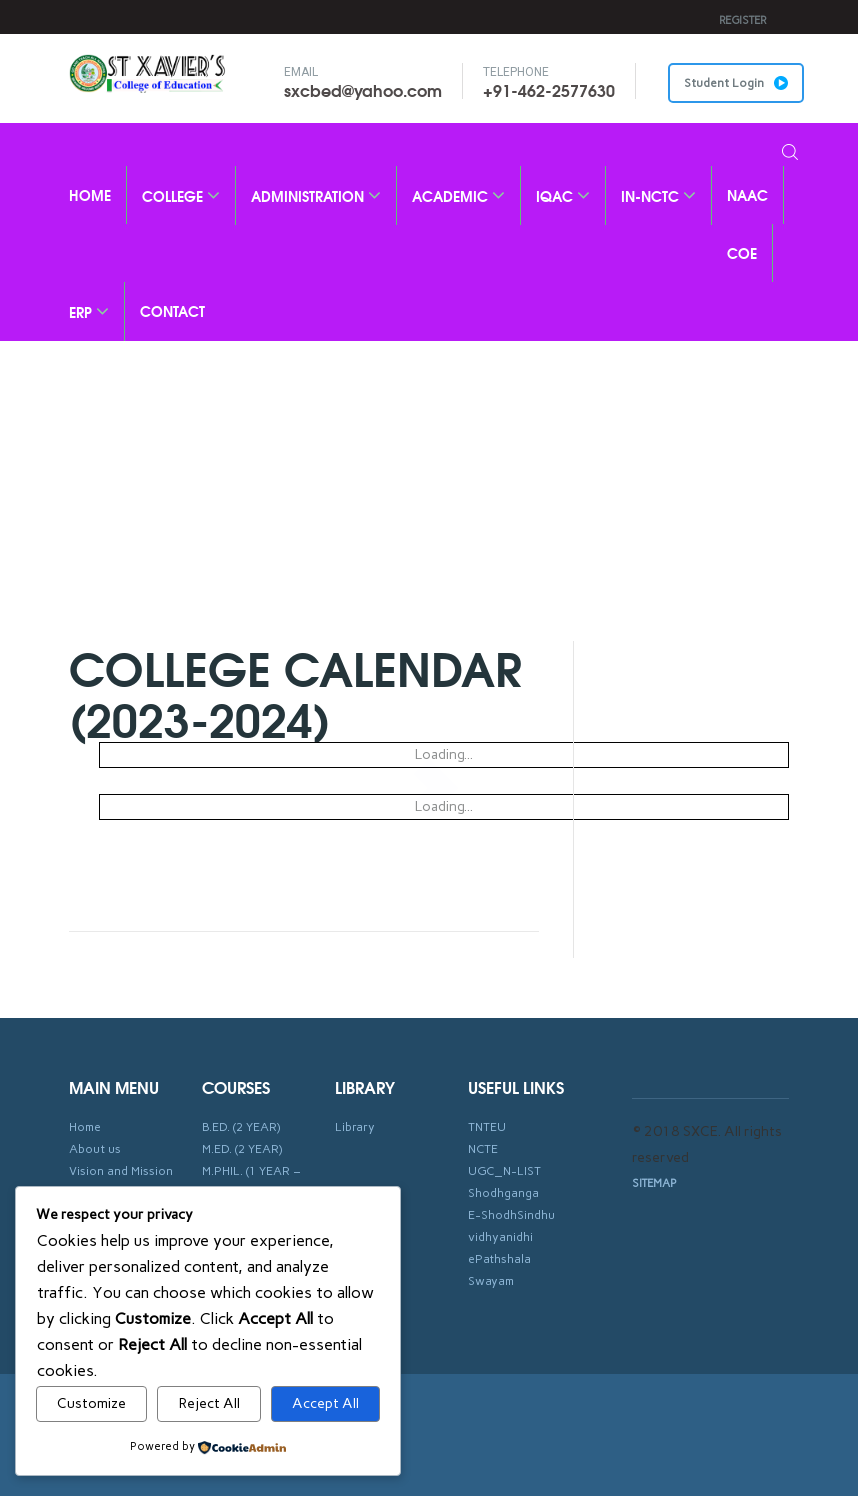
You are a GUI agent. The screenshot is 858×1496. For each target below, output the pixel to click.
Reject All (209, 1403)
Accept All (325, 1403)
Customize (91, 1403)
